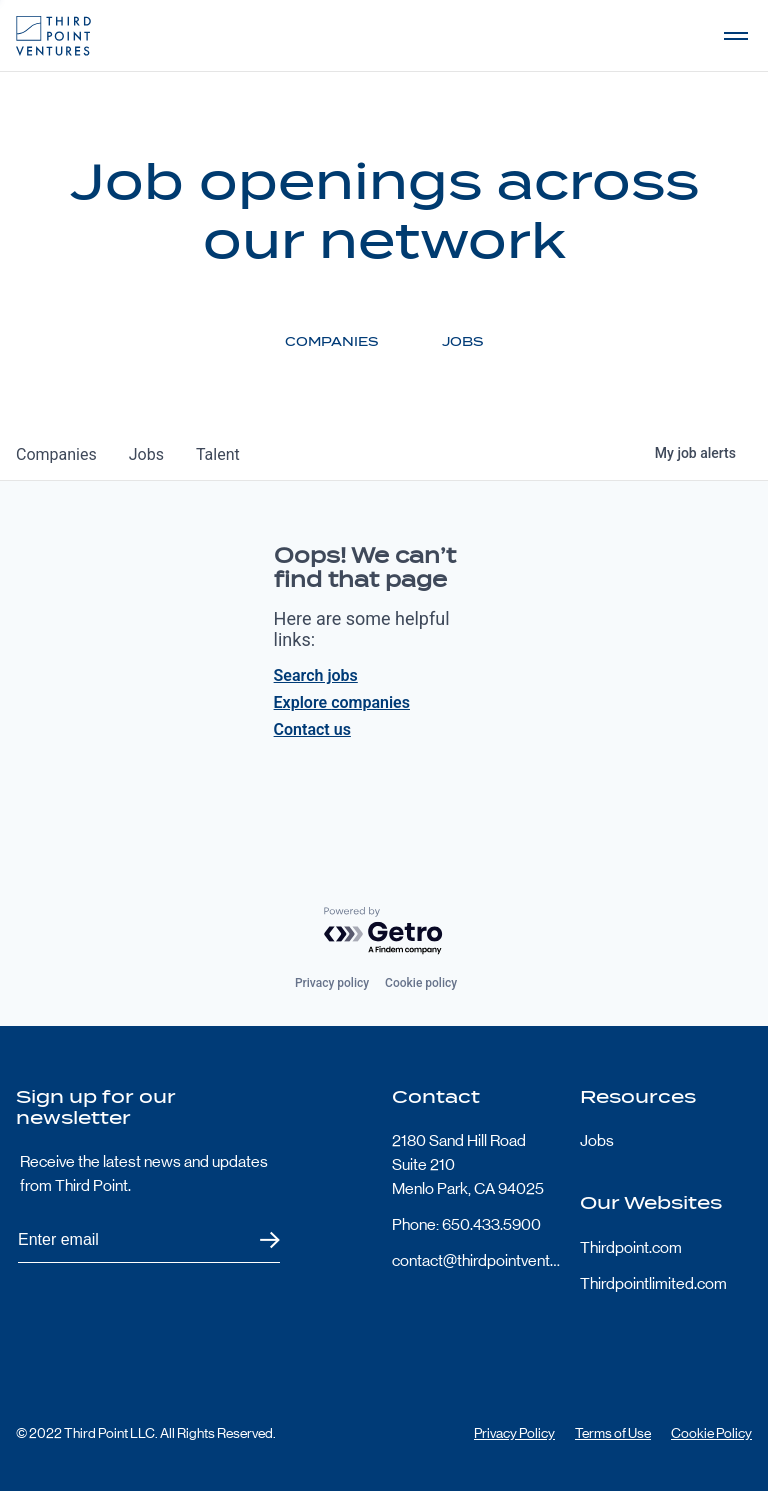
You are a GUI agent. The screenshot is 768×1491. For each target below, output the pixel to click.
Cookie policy (421, 983)
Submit (257, 1240)
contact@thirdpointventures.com (478, 1260)
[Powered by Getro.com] (384, 931)
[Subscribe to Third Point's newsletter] (149, 1240)
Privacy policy (332, 983)
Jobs (597, 1140)
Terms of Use (613, 1433)
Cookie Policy (711, 1433)
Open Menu (736, 36)
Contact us (312, 729)
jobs (146, 454)
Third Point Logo (53, 36)
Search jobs (316, 675)
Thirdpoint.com (631, 1247)
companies (56, 454)
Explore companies (342, 702)
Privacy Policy (514, 1433)
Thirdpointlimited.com (653, 1283)
